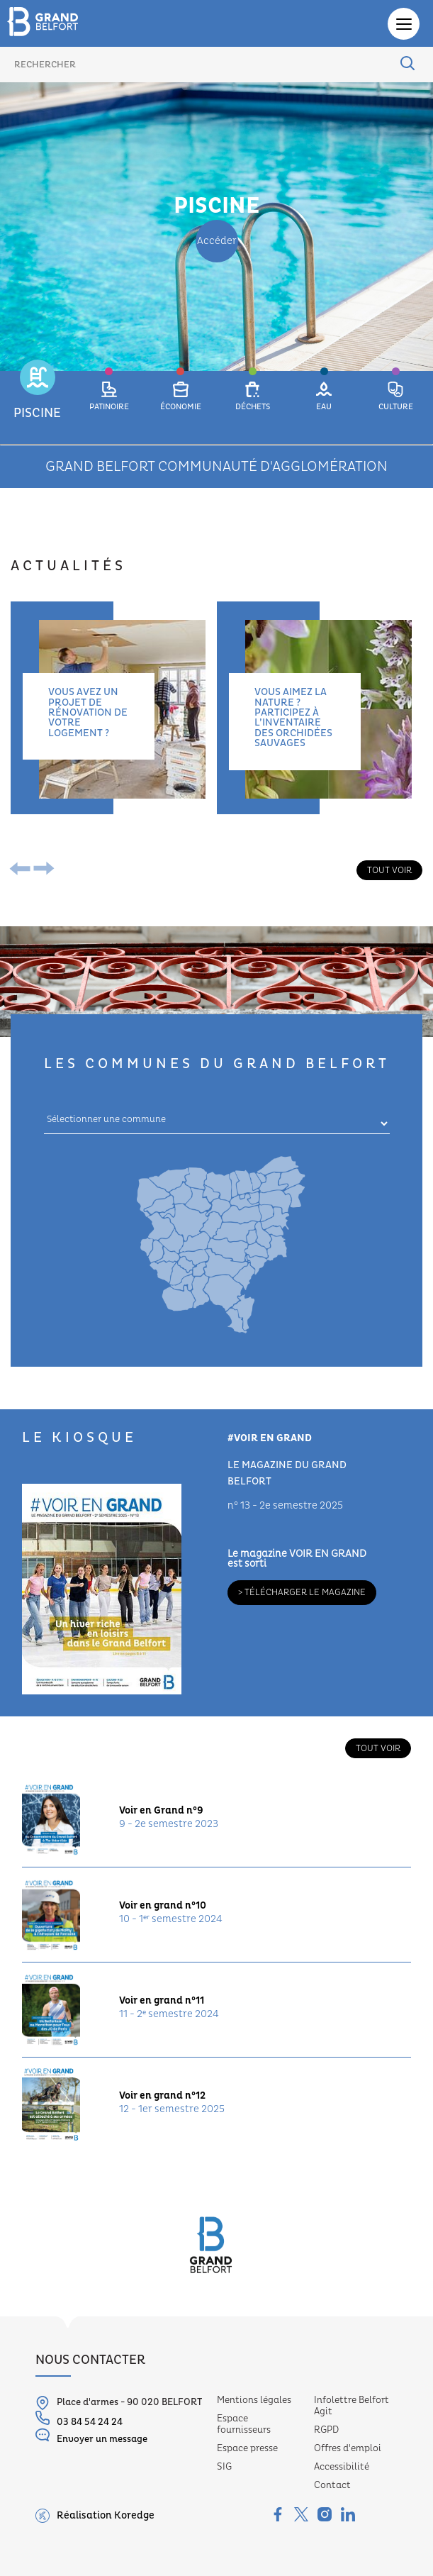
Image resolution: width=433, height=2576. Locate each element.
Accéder (217, 241)
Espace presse (247, 2448)
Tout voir (389, 870)
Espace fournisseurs (244, 2424)
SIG (224, 2466)
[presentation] (23, 870)
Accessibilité (341, 2466)
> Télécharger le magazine (302, 1592)
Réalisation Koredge (94, 2516)
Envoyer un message (91, 2436)
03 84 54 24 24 (79, 2419)
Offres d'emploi (347, 2448)
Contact (332, 2485)
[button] (37, 407)
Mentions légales (254, 2400)
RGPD (326, 2430)
